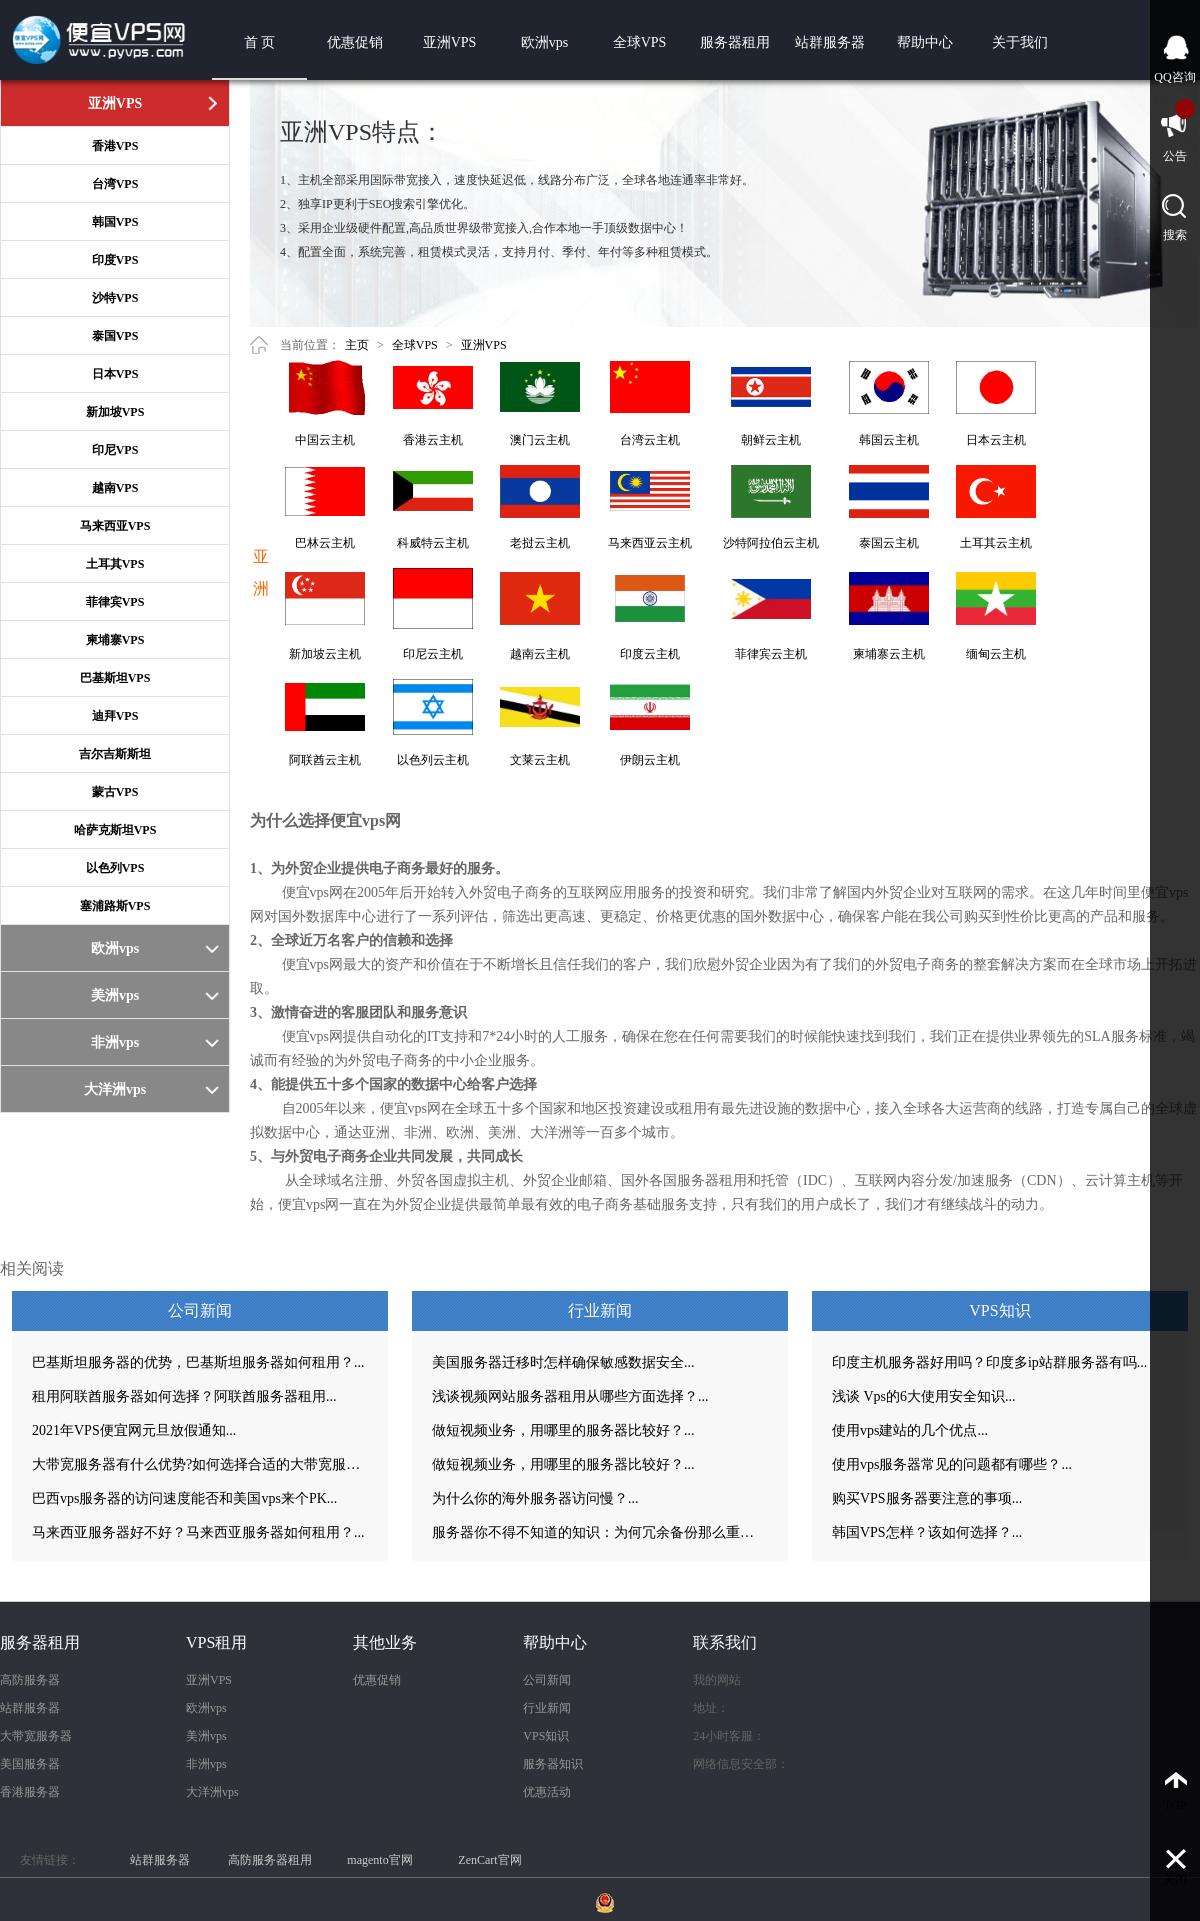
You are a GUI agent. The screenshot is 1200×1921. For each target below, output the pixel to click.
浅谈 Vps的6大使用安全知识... (924, 1396)
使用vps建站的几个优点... (910, 1430)
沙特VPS (115, 298)
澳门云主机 (540, 440)
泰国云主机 (889, 543)
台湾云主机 (650, 440)
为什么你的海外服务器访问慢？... (535, 1498)
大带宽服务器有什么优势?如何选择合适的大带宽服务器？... (200, 1464)
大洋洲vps (212, 1792)
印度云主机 (650, 654)
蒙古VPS (115, 792)
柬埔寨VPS (115, 640)
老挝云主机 (540, 543)
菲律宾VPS (115, 602)
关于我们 (1020, 42)
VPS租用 (216, 1642)
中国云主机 (325, 440)
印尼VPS (115, 450)
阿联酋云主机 (325, 760)
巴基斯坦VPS (115, 678)
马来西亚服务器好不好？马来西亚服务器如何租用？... (198, 1532)
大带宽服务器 (36, 1736)
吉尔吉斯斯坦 (115, 754)
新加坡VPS (115, 412)
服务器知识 (553, 1764)
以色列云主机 (433, 760)
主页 (357, 345)
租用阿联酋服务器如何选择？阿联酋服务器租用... (184, 1396)
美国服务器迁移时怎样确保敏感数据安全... (563, 1362)
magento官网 (379, 1860)
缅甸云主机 (996, 654)
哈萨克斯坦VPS (115, 830)
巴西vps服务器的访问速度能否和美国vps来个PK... (184, 1498)
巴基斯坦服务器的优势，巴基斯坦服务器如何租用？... (198, 1362)
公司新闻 (547, 1680)
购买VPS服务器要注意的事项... (927, 1498)
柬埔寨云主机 (889, 654)
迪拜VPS (115, 716)
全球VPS (640, 42)
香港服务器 (30, 1792)
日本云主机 (996, 440)
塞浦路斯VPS (115, 906)
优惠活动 (547, 1792)
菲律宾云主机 (771, 654)
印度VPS (115, 260)
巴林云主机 (325, 543)
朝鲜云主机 (771, 440)
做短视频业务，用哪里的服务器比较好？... (563, 1430)
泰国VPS (115, 336)
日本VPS (115, 374)
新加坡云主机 (325, 654)
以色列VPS (115, 868)
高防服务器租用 (270, 1860)
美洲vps (206, 1736)
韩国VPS (115, 222)
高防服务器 (30, 1680)
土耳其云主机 (996, 543)
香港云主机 (433, 440)
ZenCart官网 (489, 1860)
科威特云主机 (433, 543)
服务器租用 (735, 42)
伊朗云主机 (650, 760)
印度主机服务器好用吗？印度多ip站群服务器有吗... (989, 1362)
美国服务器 (30, 1764)
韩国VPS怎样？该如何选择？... (927, 1532)
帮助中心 (925, 42)
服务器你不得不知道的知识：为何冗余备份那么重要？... (600, 1532)
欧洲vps (544, 42)
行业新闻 (547, 1708)
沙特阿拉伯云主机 (771, 543)
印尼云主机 (433, 654)
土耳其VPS (115, 564)
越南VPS (115, 488)
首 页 (260, 42)
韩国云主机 (889, 440)
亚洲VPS (450, 42)
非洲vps (206, 1764)
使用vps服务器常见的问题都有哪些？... (952, 1464)
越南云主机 (540, 654)
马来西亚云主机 (650, 543)
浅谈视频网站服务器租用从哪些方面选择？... (570, 1396)
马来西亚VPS (115, 526)
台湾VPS (115, 184)
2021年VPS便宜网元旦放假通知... (134, 1430)
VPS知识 (546, 1736)
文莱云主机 (540, 760)
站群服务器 (830, 42)
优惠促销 (355, 42)
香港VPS (115, 146)
